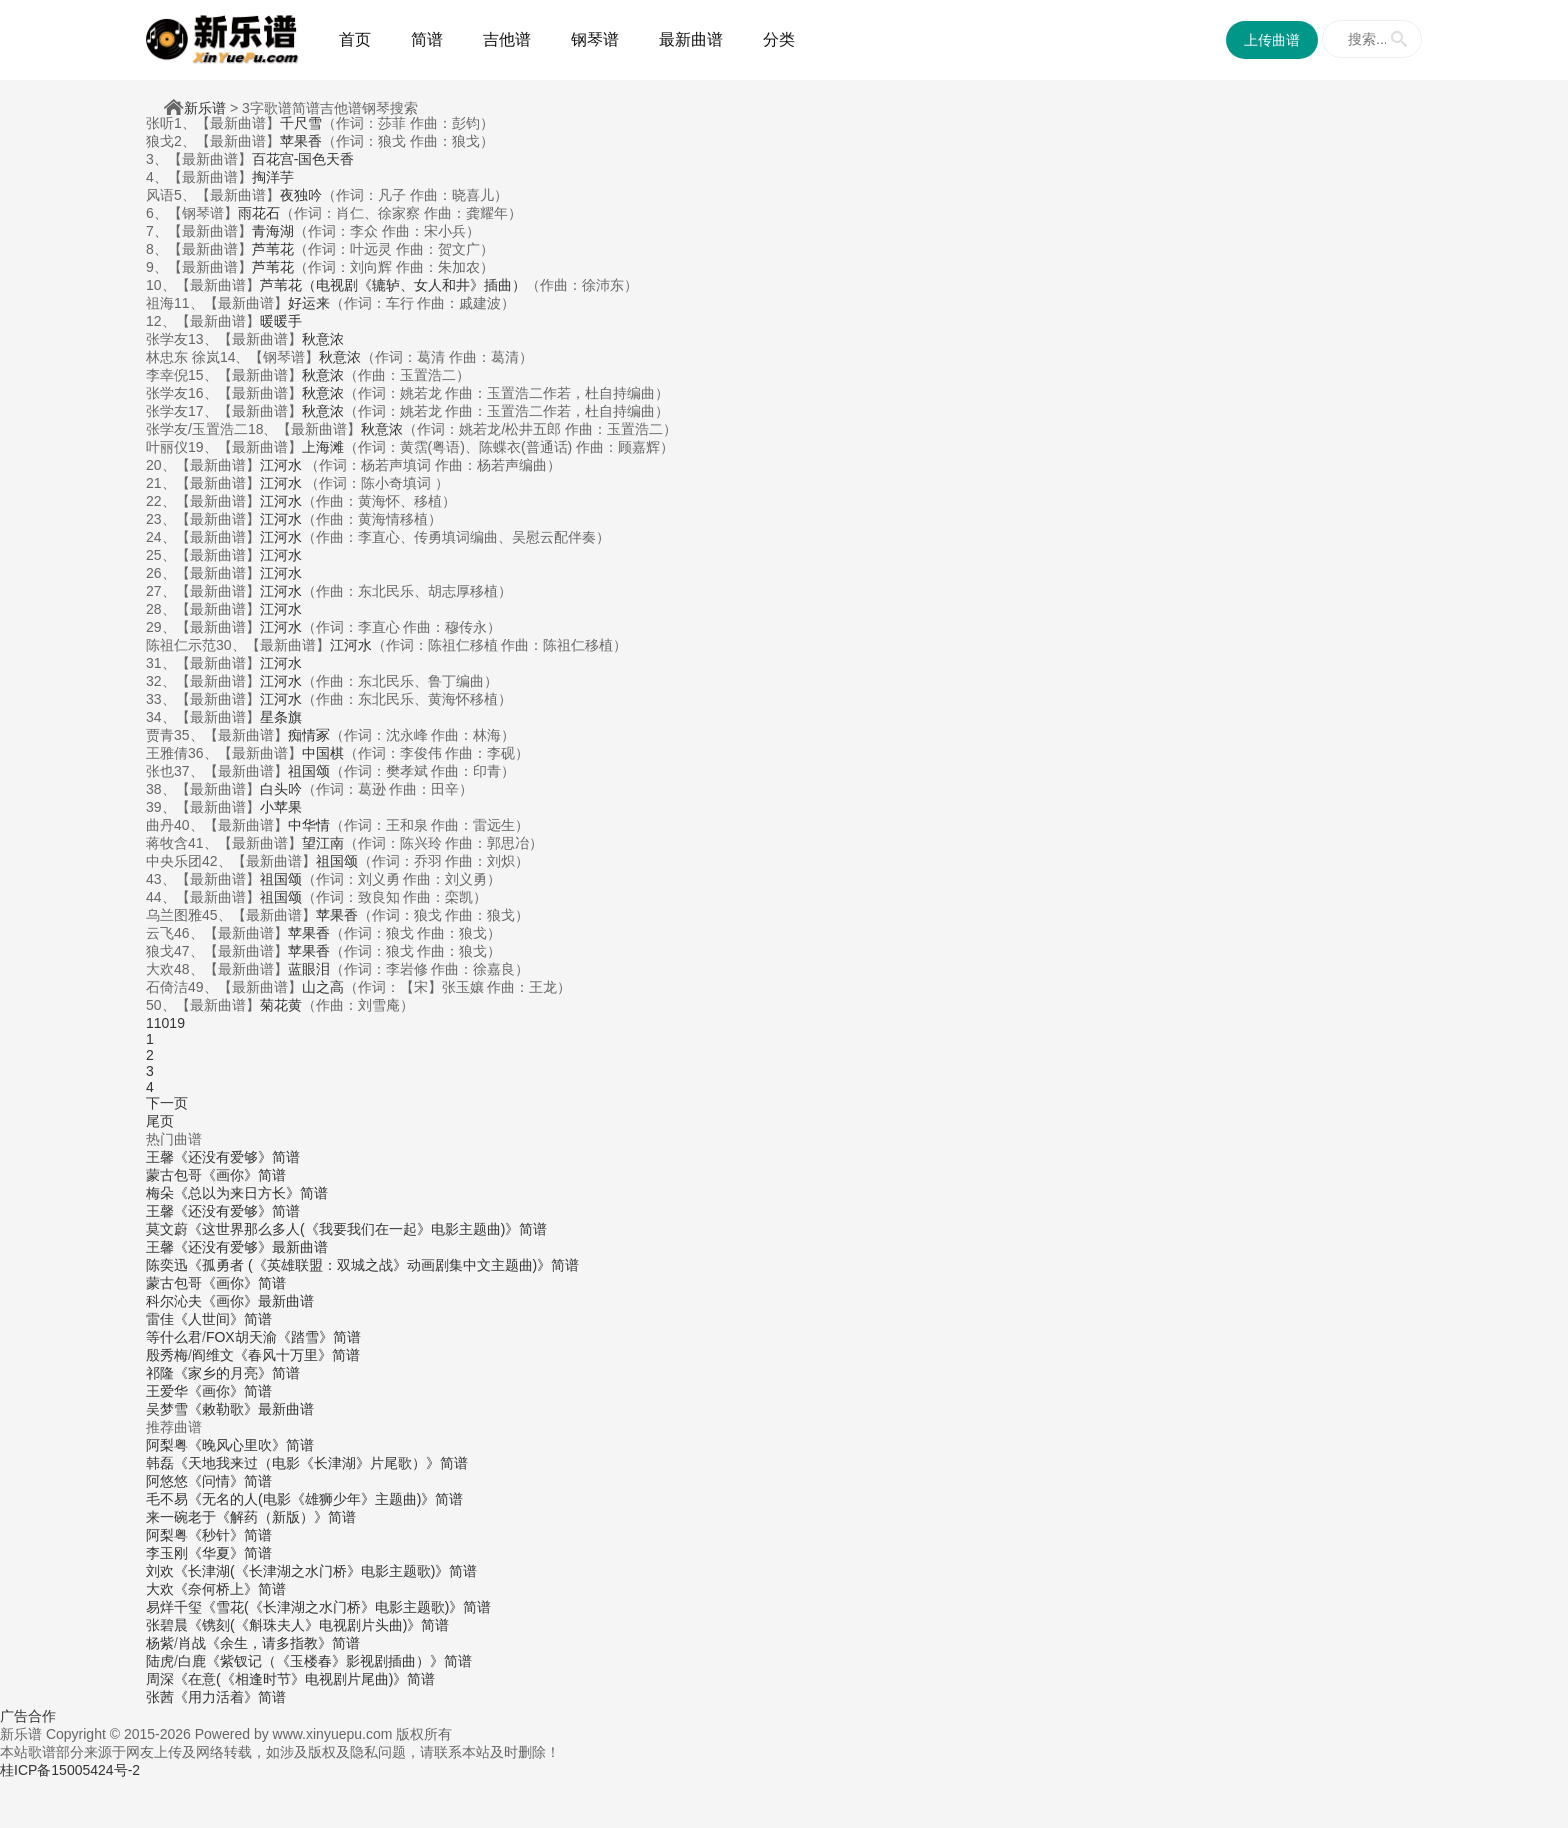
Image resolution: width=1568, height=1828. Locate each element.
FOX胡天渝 (241, 1337)
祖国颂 (309, 771)
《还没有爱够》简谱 (237, 1157)
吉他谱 (507, 39)
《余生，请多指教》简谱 (283, 1643)
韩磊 (160, 1463)
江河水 (283, 465)
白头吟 (281, 789)
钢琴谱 (595, 39)
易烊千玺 (174, 1607)
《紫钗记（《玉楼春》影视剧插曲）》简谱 (339, 1661)
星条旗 (281, 717)
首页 (355, 39)
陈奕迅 (167, 1265)
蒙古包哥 (174, 1175)
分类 (779, 39)
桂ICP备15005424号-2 (70, 1770)
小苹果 (281, 807)
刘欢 (160, 1571)
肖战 (192, 1643)
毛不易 (167, 1499)
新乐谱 (205, 108)
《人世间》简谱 (223, 1319)
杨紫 (160, 1643)
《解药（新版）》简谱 (286, 1517)
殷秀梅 (167, 1355)
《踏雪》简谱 (319, 1337)
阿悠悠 (167, 1481)
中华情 (309, 825)
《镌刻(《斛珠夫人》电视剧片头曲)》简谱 (318, 1625)
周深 (160, 1679)
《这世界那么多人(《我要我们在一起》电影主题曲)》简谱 (367, 1229)
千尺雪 (301, 123)
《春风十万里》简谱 (297, 1355)
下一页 (167, 1103)
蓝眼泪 (309, 969)
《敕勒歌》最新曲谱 (251, 1409)
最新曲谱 (691, 39)
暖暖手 (281, 321)
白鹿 (192, 1661)
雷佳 (160, 1319)
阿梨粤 (167, 1445)
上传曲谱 (1272, 40)
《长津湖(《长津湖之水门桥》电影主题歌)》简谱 (325, 1571)
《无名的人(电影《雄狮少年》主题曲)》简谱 (325, 1499)
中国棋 (323, 753)
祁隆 (160, 1373)
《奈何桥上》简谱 (230, 1589)
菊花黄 (281, 1005)
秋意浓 (323, 339)
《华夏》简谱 (230, 1553)
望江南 (323, 843)
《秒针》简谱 (230, 1535)
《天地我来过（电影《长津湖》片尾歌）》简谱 (321, 1463)
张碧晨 (167, 1625)
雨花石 (259, 213)
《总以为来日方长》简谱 (251, 1193)
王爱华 (167, 1391)
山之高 (323, 987)
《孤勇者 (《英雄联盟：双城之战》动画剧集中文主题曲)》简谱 (383, 1265)
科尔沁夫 (174, 1301)
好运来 (309, 303)
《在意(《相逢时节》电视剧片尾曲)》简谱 (304, 1679)
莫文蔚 (167, 1229)
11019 (165, 1023)
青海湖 (273, 231)
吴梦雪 (167, 1409)
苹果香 (301, 141)
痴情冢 (309, 735)
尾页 (160, 1121)
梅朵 (160, 1193)
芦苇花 (273, 249)
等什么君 (174, 1337)
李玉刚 (167, 1553)
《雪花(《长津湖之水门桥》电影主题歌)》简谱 (346, 1607)
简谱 (427, 39)
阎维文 (213, 1355)
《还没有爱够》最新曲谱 (251, 1247)
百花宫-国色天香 (303, 159)
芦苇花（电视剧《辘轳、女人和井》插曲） (393, 285)
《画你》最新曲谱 (258, 1301)
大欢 (160, 1589)
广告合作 (28, 1716)
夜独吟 (301, 195)
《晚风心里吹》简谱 (251, 1445)
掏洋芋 (273, 177)
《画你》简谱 (244, 1175)
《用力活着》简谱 (230, 1697)
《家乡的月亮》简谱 (237, 1373)
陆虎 (160, 1661)
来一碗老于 (181, 1517)
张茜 (160, 1697)
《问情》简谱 (230, 1481)
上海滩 (323, 447)
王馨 (160, 1157)
